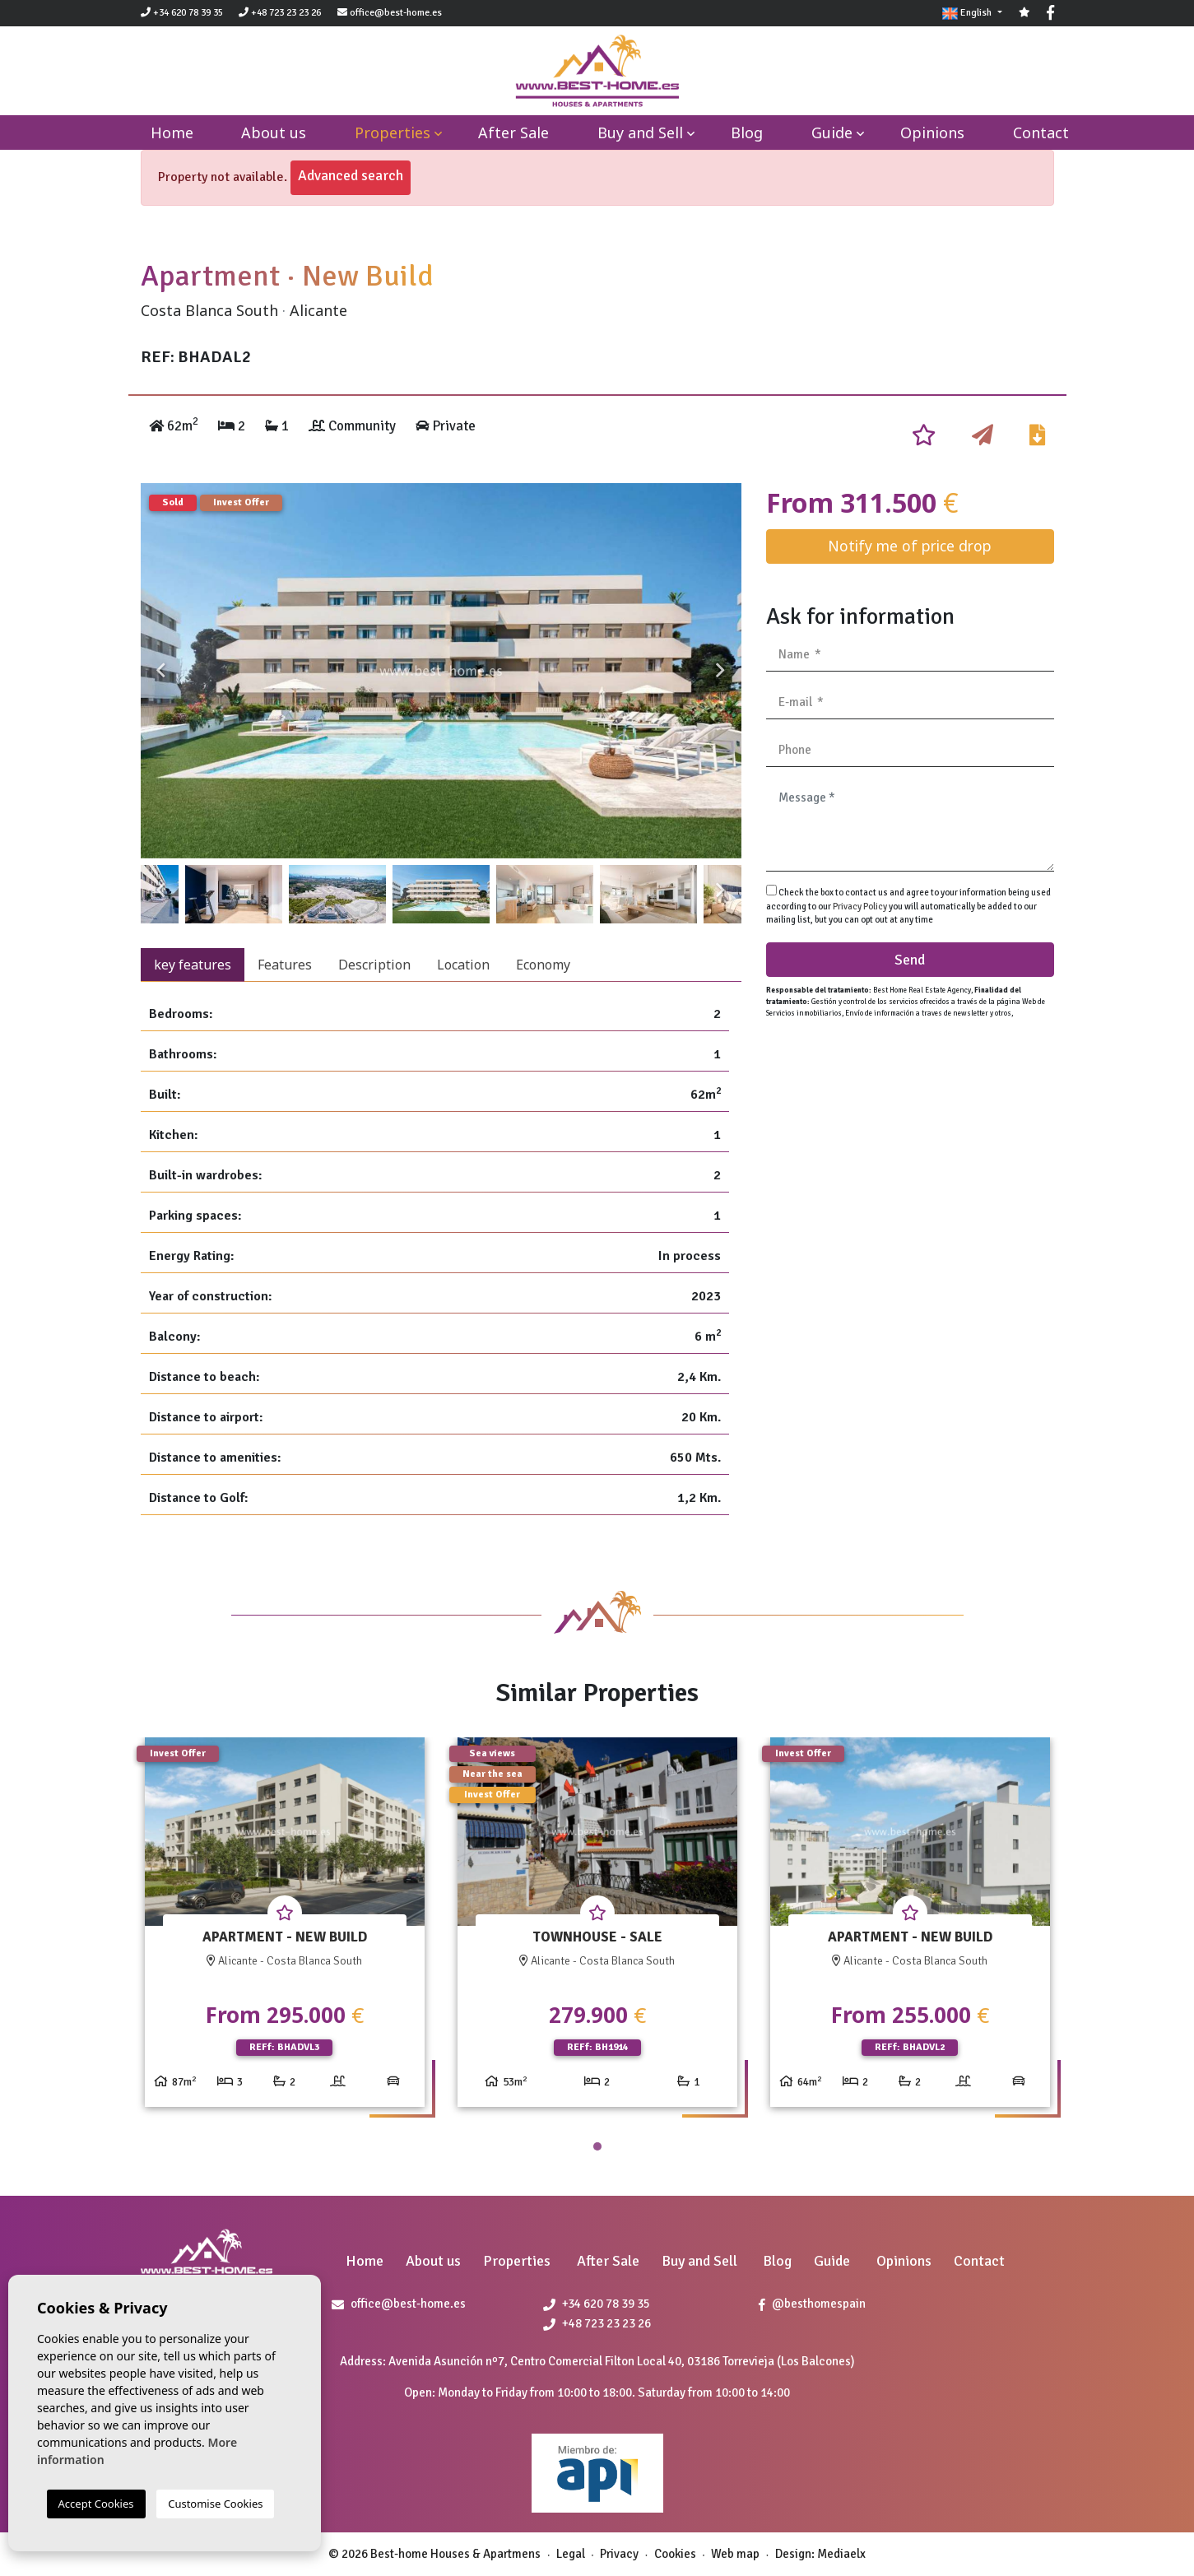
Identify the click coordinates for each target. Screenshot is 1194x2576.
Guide (832, 132)
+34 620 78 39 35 (182, 13)
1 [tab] (597, 2146)
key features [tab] (192, 965)
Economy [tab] (543, 965)
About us (273, 132)
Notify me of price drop (910, 546)
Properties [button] (392, 132)
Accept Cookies (96, 2503)
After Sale (513, 132)
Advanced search (350, 175)
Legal (570, 2553)
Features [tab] (285, 965)
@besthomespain (812, 2303)
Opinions (932, 132)
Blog (747, 132)
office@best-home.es (396, 13)
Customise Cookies (215, 2503)
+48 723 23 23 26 (280, 13)
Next (720, 670)
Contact (1041, 132)
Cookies (675, 2553)
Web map (735, 2553)
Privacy (619, 2553)
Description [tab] (374, 965)
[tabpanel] (284, 1928)
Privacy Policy (861, 906)
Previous (161, 670)
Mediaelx (841, 2553)
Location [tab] (463, 965)
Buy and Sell (640, 132)
